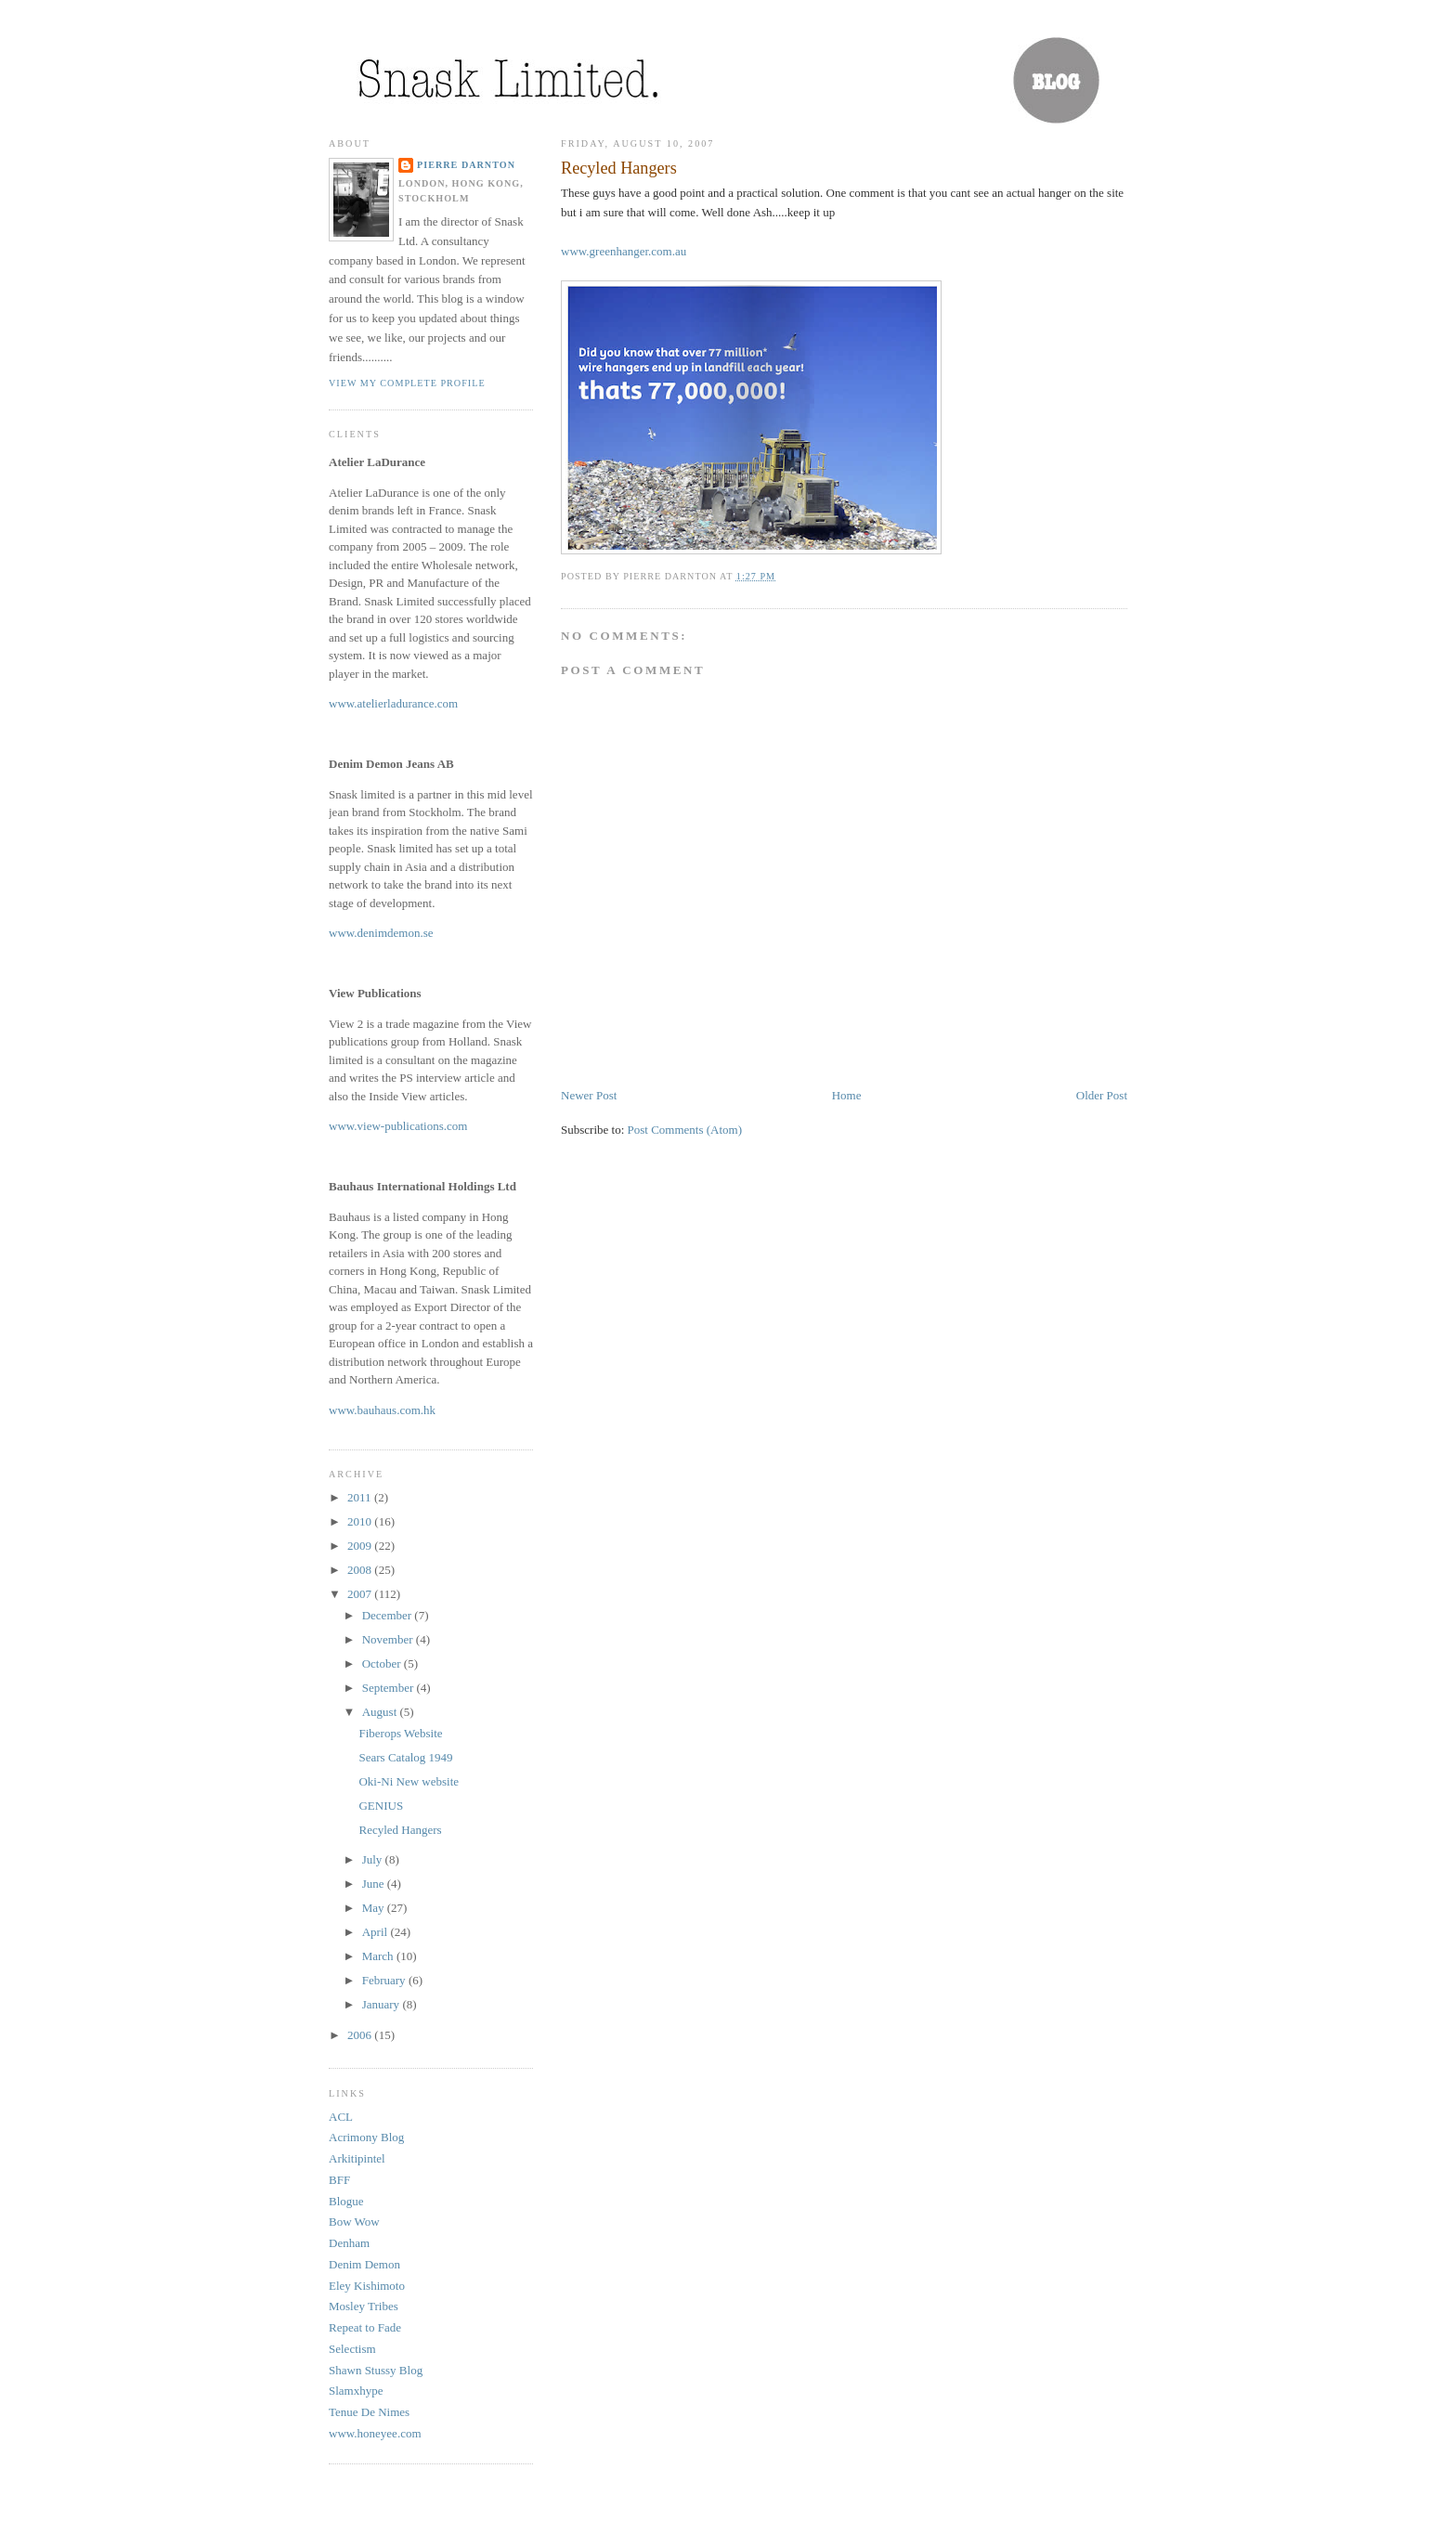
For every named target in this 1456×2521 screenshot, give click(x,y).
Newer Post (589, 1095)
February (385, 1980)
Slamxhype (356, 2391)
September (389, 1688)
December (388, 1615)
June (374, 1884)
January (382, 2004)
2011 (360, 1497)
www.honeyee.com (375, 2433)
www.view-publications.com (398, 1126)
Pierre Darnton (466, 165)
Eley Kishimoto (367, 2286)
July (373, 1859)
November (389, 1639)
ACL (341, 2117)
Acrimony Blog (366, 2137)
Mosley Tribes (363, 2306)
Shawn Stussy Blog (375, 2370)
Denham (349, 2243)
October (383, 1663)
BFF (339, 2180)
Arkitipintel (357, 2158)
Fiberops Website (400, 1733)
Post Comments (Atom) (685, 1130)
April (376, 1932)
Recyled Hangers (619, 168)
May (374, 1908)
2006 (360, 2035)
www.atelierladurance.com (393, 703)
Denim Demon (364, 2264)
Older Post (1101, 1095)
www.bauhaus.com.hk (382, 1410)
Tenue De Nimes (369, 2412)
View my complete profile (407, 383)
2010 (360, 1521)
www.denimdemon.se (381, 933)
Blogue (346, 2201)
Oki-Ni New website (408, 1781)
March (379, 1956)
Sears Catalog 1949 (405, 1757)
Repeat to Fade (365, 2327)
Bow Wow (354, 2222)
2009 (360, 1546)
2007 (360, 1594)
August (381, 1712)
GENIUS (380, 1806)
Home (847, 1095)
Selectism (352, 2349)
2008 (360, 1570)
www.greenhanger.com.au (623, 251)
